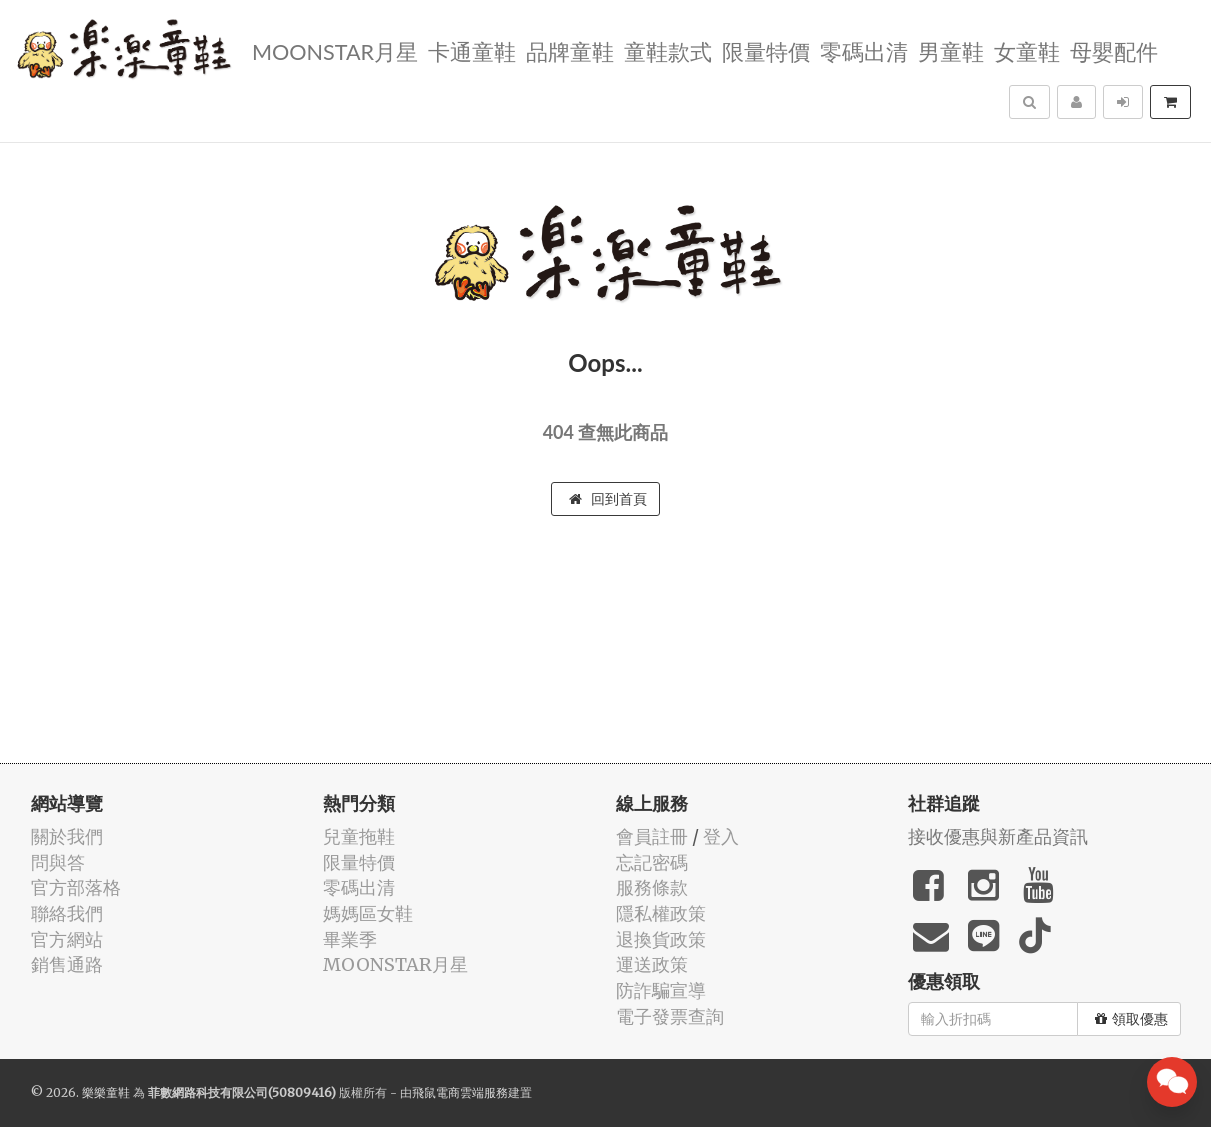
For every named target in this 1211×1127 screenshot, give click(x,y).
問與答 (58, 862)
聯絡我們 (67, 913)
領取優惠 (1131, 1019)
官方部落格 (76, 887)
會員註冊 (652, 836)
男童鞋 (951, 50)
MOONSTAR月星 (335, 50)
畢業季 (350, 939)
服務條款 (652, 887)
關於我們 (67, 836)
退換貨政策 (661, 939)
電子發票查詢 (670, 1016)
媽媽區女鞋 (368, 913)
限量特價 (766, 50)
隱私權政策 (661, 913)
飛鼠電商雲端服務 (460, 1092)
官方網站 (67, 939)
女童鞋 (1027, 50)
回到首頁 (608, 499)
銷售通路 (67, 964)
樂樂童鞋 (106, 1092)
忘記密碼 (652, 862)
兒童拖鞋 (359, 836)
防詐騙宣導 (661, 990)
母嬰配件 (1114, 50)
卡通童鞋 (472, 50)
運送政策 (652, 964)
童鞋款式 (668, 50)
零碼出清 (864, 50)
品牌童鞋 (570, 50)
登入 (721, 836)
